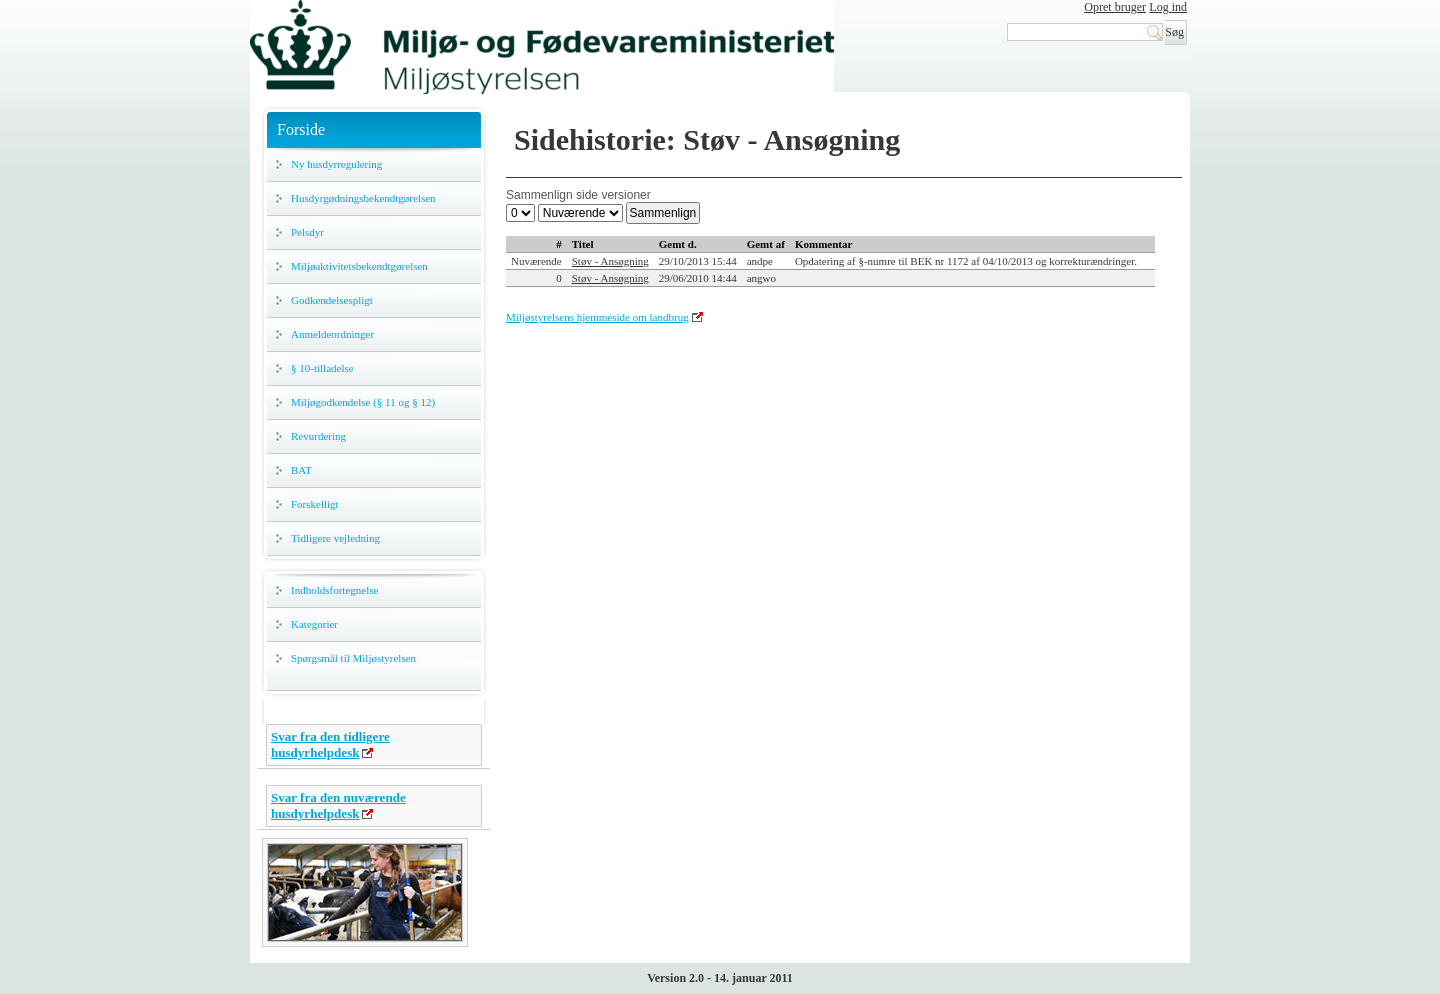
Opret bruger (1115, 7)
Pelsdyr (307, 232)
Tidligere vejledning (335, 538)
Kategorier (314, 624)
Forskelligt (315, 504)
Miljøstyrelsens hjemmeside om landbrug (597, 317)
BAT (301, 470)
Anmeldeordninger (332, 334)
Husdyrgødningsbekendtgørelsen (363, 198)
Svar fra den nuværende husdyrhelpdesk (338, 805)
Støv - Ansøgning (610, 261)
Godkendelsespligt (332, 300)
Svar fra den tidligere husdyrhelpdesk (330, 744)
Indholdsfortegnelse (334, 590)
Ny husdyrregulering (336, 164)
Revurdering (318, 436)
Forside (301, 129)
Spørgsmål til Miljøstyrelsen (353, 658)
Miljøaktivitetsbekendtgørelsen (359, 266)
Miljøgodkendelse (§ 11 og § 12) (363, 402)
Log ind (1168, 7)
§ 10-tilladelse (322, 368)
